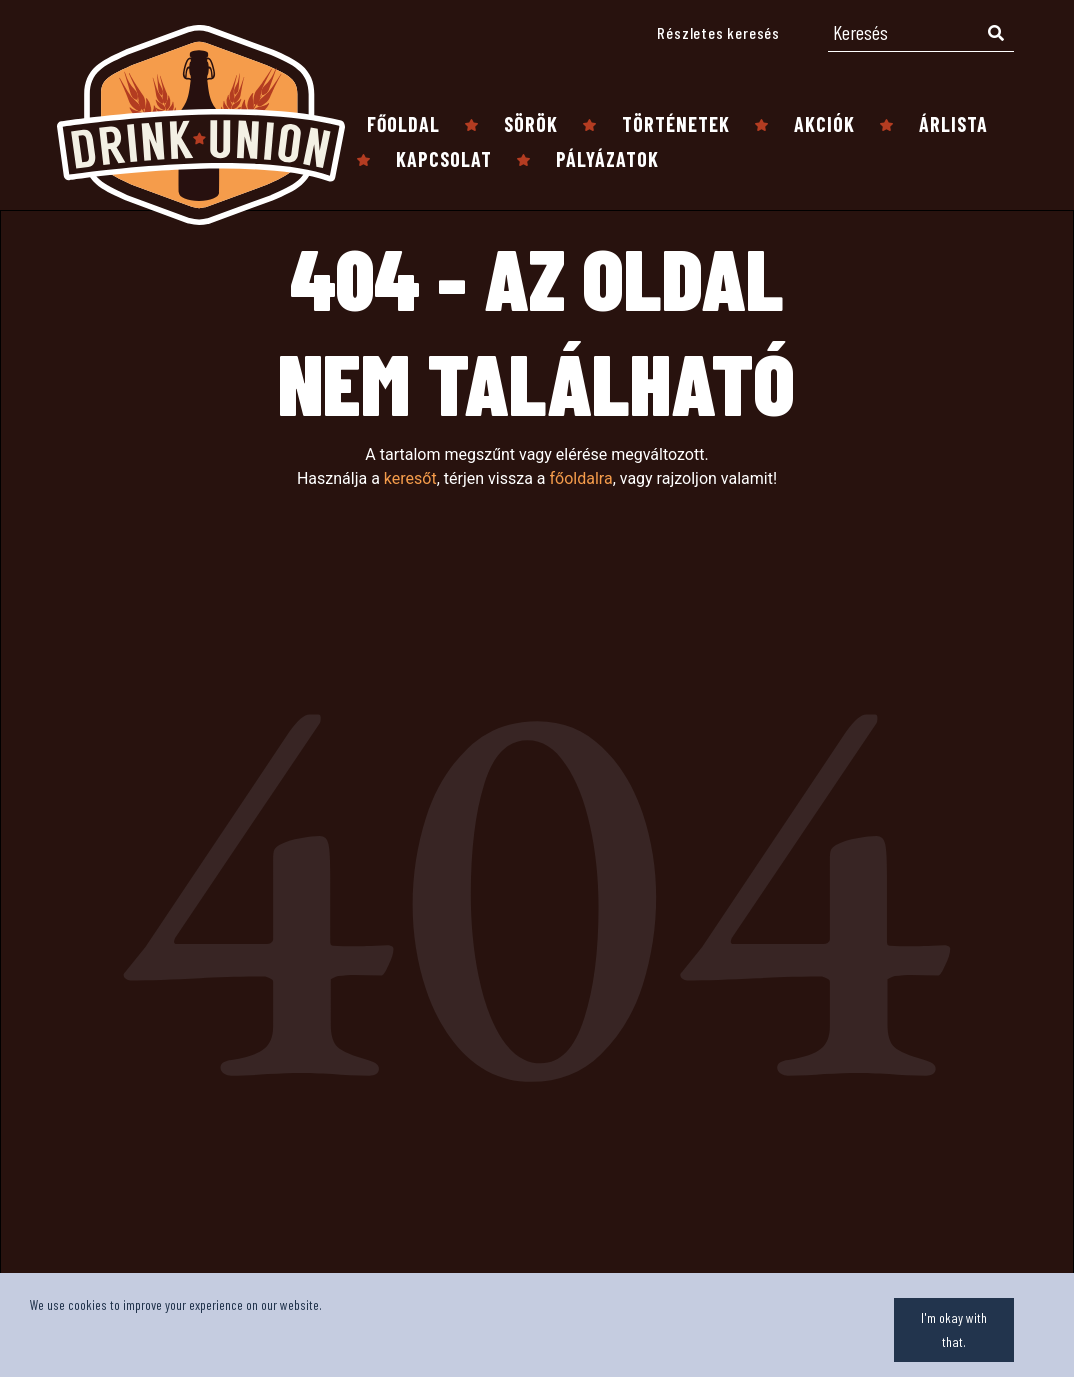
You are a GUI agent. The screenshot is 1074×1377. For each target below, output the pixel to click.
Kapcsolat (444, 159)
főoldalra (580, 478)
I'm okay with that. (954, 1329)
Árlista (953, 124)
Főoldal (403, 124)
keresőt (410, 478)
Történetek (676, 124)
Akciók (824, 124)
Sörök (531, 124)
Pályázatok (607, 159)
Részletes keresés (718, 32)
